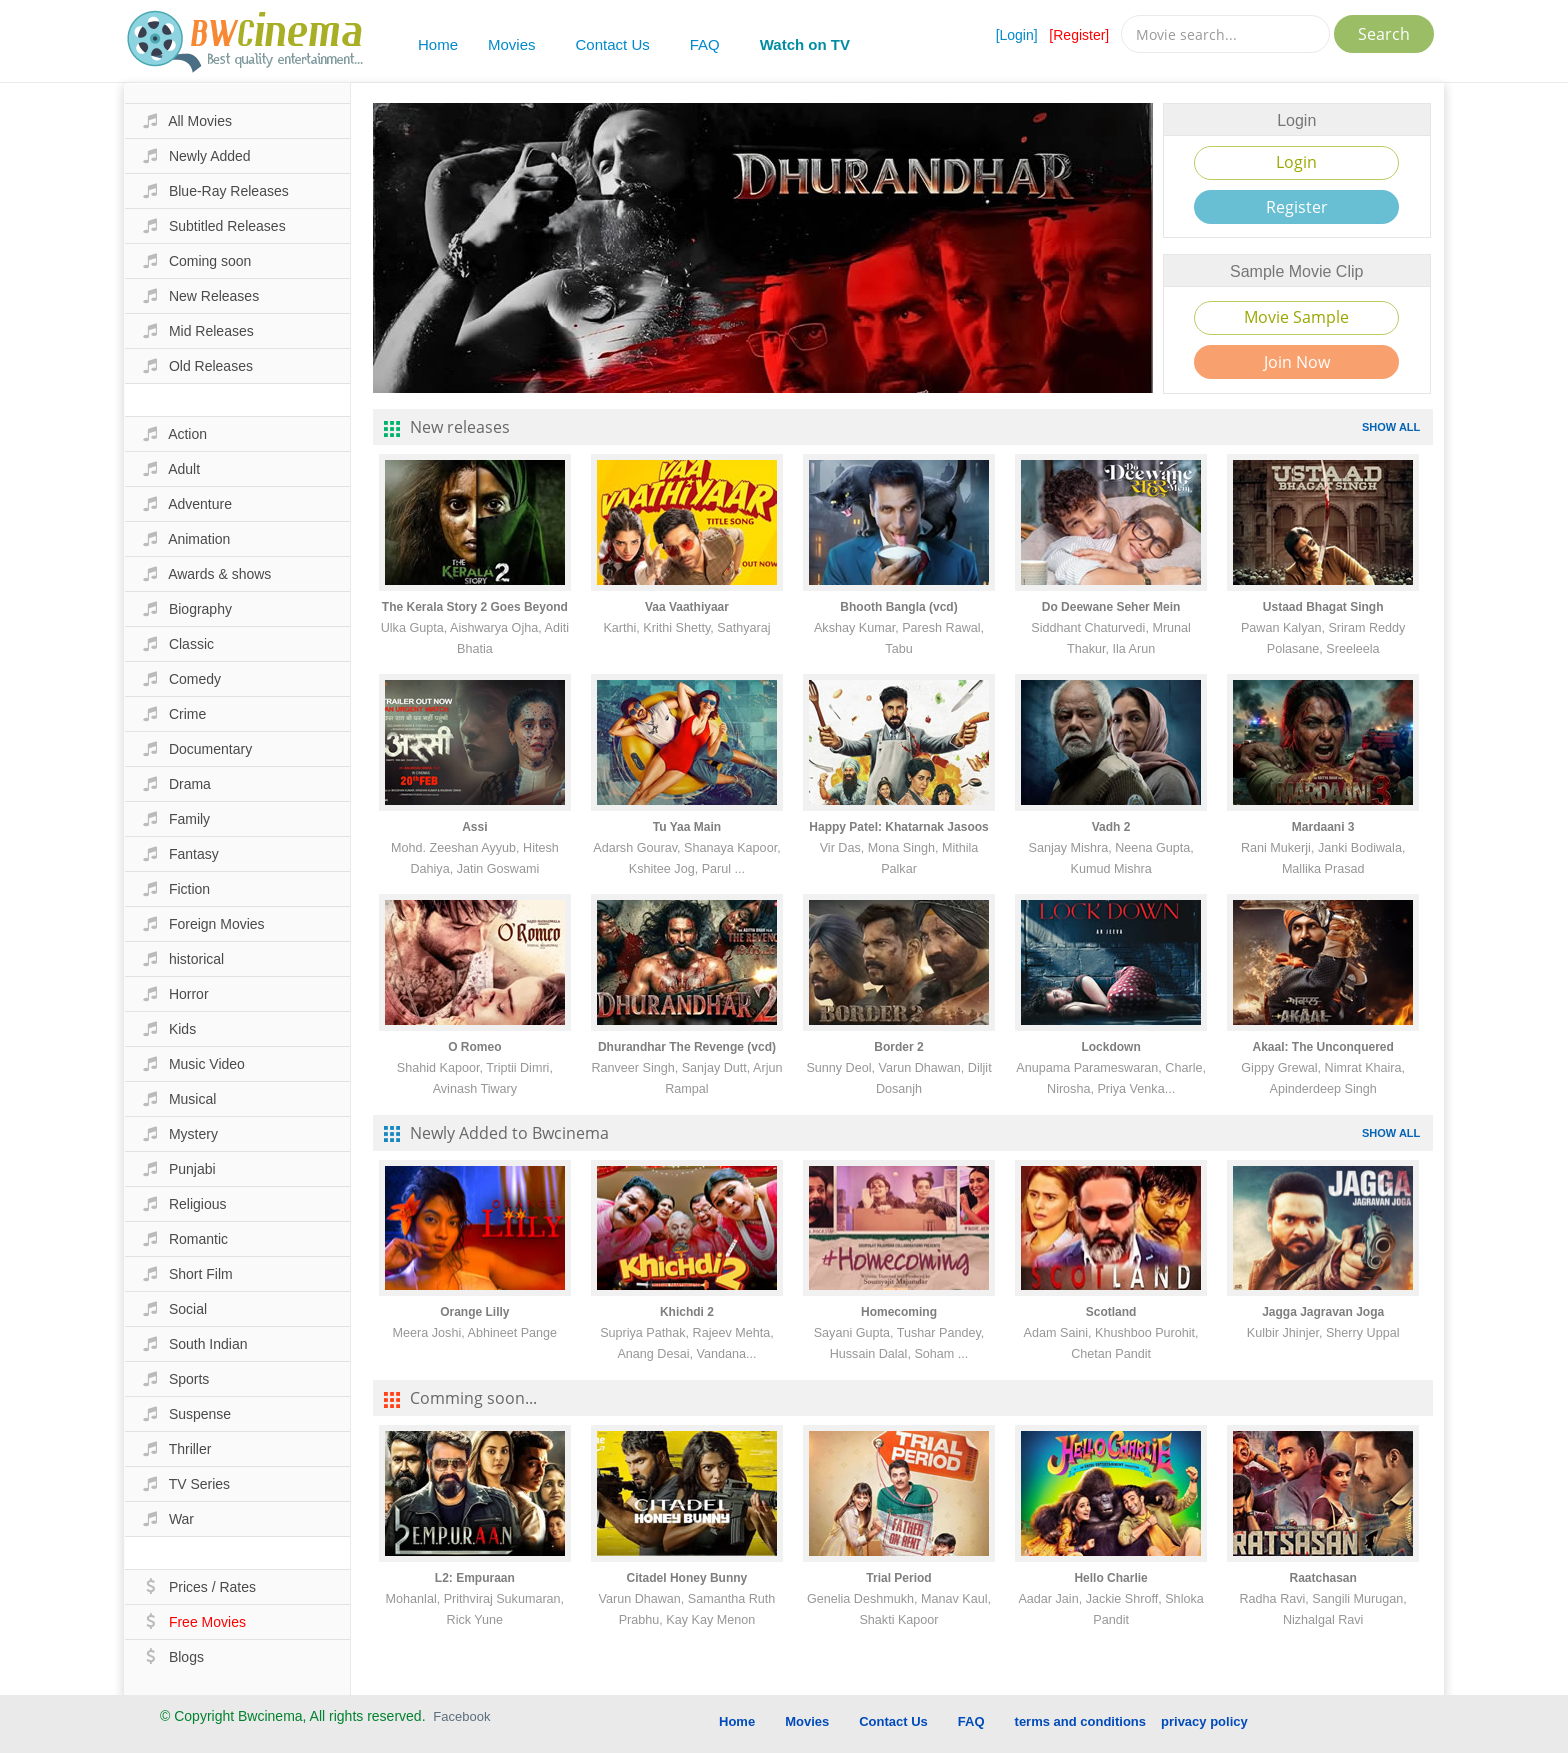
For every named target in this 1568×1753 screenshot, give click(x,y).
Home (438, 44)
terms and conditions (1080, 1721)
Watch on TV (805, 44)
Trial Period (898, 1578)
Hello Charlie (1110, 1578)
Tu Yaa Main (687, 827)
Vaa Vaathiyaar (687, 607)
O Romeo (474, 1047)
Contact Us (613, 44)
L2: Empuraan (475, 1578)
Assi (474, 827)
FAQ (705, 44)
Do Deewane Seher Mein (1111, 607)
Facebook (461, 1716)
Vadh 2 (1111, 827)
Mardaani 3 (1323, 827)
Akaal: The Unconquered (1322, 1047)
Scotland (1111, 1312)
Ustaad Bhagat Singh (1323, 607)
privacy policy (1204, 1721)
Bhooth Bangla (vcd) (898, 607)
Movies (512, 44)
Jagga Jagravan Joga (1323, 1312)
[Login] (1017, 35)
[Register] (1079, 35)
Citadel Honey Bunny (687, 1578)
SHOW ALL (1391, 427)
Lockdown (1110, 1047)
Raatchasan (1322, 1578)
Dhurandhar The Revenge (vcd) (687, 1047)
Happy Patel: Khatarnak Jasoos (898, 827)
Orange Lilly (474, 1312)
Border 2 (898, 1047)
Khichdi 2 (687, 1312)
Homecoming (899, 1312)
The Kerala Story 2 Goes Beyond (475, 607)
